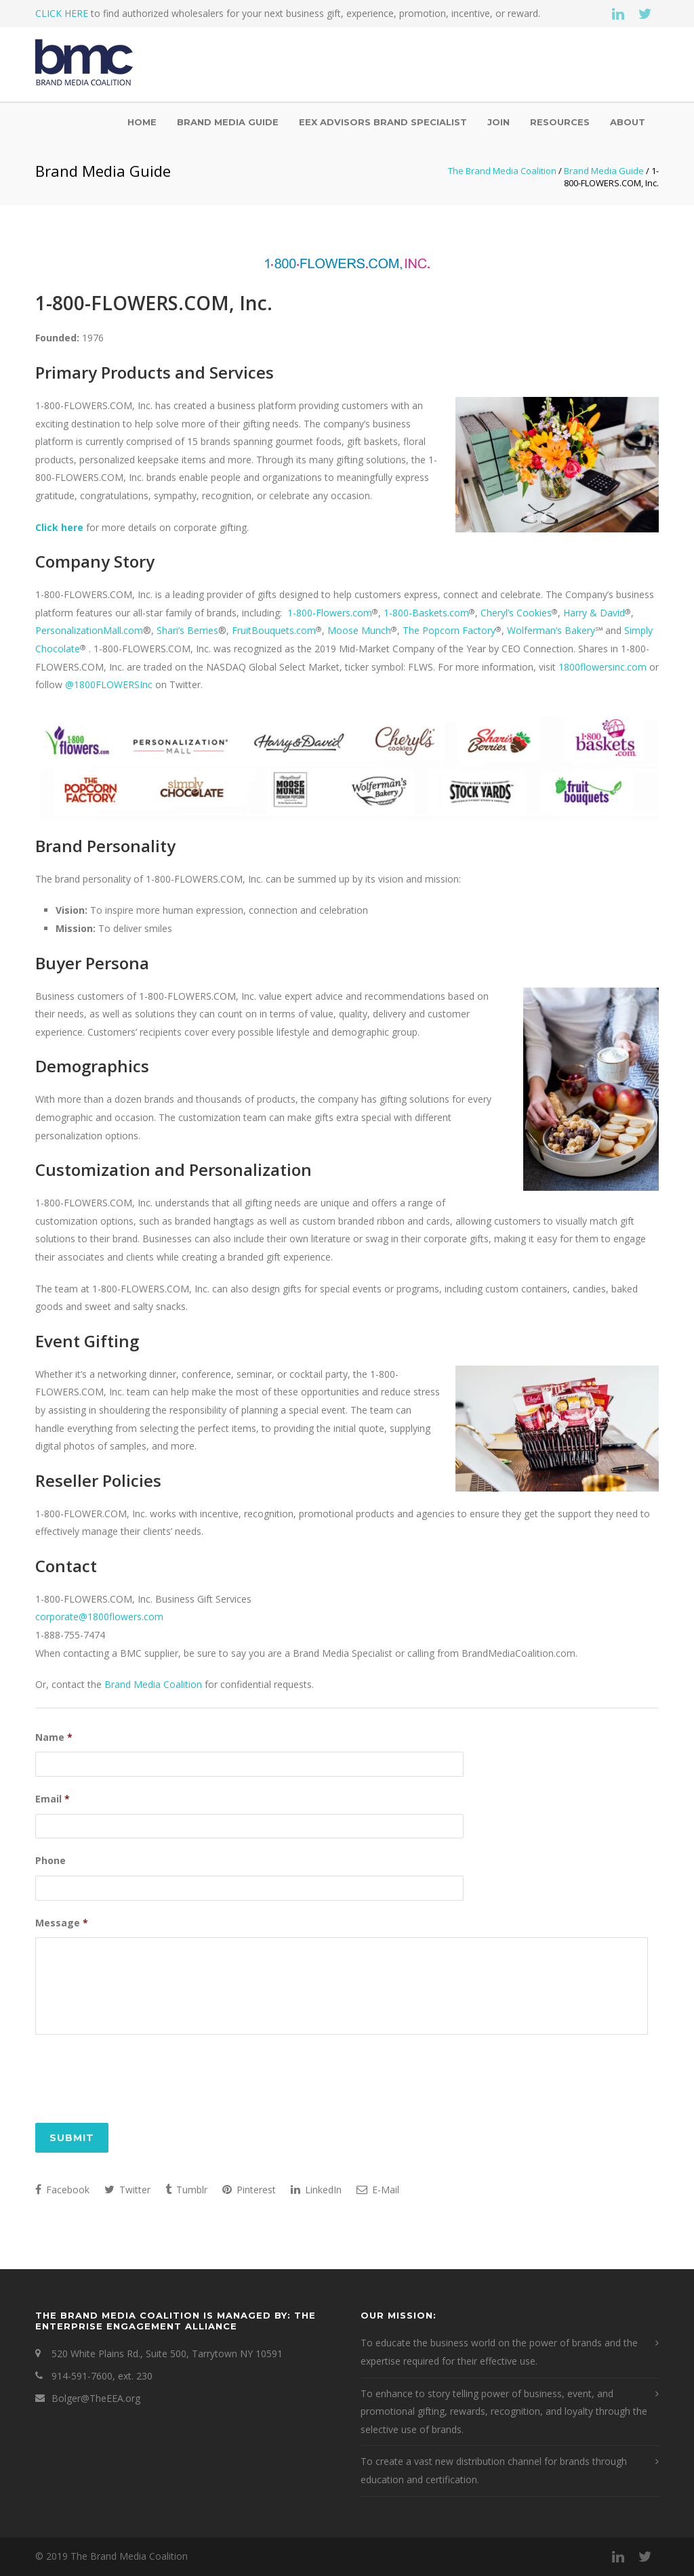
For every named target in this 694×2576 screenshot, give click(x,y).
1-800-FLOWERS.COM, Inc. (153, 303)
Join (498, 122)
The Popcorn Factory (449, 630)
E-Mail (377, 2191)
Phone (50, 1858)
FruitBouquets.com (274, 630)
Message (61, 1918)
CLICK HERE (61, 13)
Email (52, 1798)
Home (142, 122)
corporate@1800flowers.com (99, 1616)
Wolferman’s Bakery (551, 630)
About (627, 122)
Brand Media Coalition (153, 1684)
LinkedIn (316, 2191)
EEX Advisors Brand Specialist (383, 122)
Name (54, 1737)
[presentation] (138, 2080)
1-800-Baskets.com (426, 612)
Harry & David (594, 612)
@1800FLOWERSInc (108, 684)
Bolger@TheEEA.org (96, 2400)
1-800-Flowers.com (329, 612)
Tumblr (186, 2191)
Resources (560, 122)
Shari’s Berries (187, 630)
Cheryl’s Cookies (516, 612)
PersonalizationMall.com (89, 630)
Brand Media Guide (228, 122)
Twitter (127, 2191)
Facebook (62, 2191)
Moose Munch (359, 630)
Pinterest (249, 2191)
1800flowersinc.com (602, 666)
